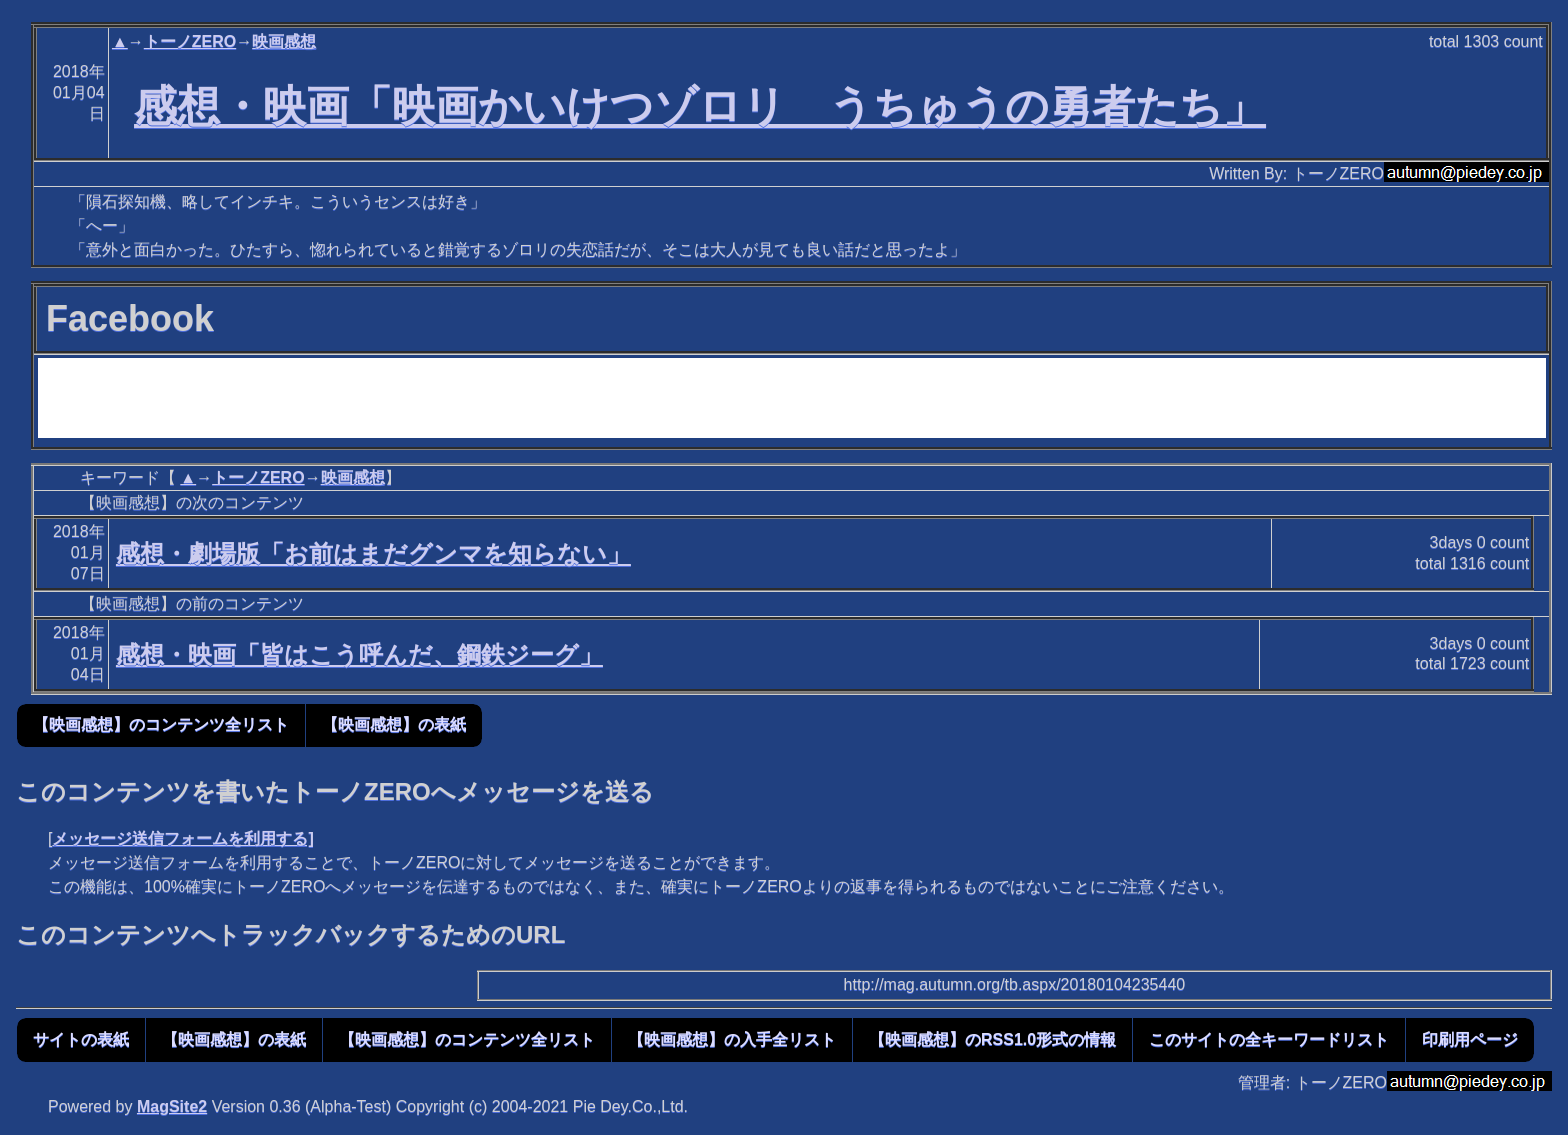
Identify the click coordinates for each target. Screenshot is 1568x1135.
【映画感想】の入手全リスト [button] (732, 1039)
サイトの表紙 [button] (81, 1039)
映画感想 (284, 41)
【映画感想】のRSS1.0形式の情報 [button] (992, 1039)
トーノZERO (190, 41)
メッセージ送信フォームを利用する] (182, 838)
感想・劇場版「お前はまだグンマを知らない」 (373, 553)
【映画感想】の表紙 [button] (394, 724)
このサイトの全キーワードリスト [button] (1269, 1039)
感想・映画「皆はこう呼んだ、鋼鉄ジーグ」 (359, 654)
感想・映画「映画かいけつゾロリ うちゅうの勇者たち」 (700, 106)
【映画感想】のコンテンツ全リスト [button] (161, 724)
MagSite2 (172, 1106)
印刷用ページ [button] (1470, 1039)
